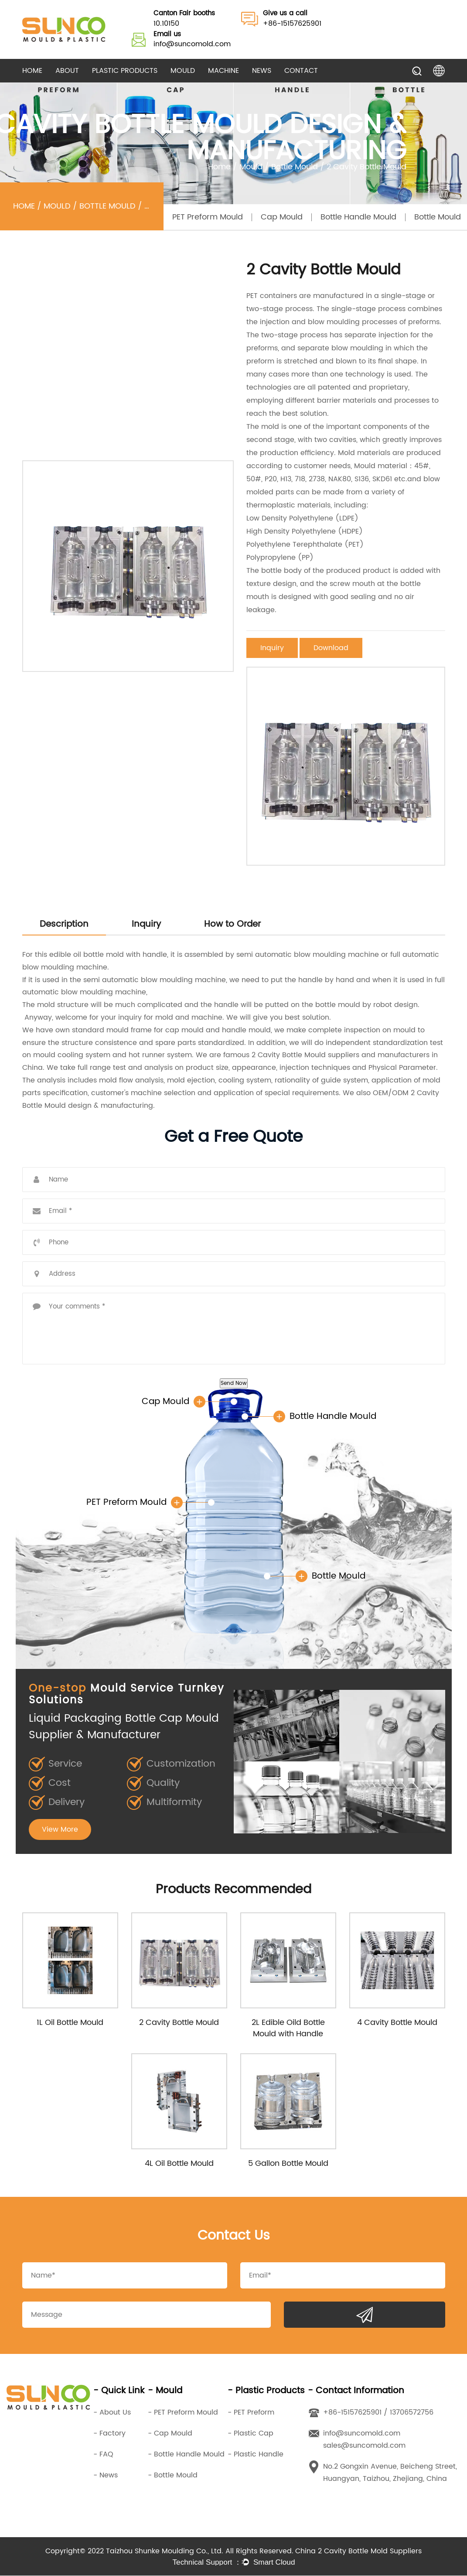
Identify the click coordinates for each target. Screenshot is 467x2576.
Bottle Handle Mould (358, 217)
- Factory (109, 2433)
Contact (301, 70)
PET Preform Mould (207, 217)
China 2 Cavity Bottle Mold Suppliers (358, 2551)
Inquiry (272, 648)
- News (105, 2475)
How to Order (232, 924)
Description (64, 924)
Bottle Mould (294, 167)
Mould (182, 70)
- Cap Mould (170, 2433)
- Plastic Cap (250, 2433)
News (261, 70)
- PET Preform (251, 2412)
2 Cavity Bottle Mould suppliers (305, 1055)
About (67, 70)
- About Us (112, 2412)
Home (32, 70)
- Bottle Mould (173, 2475)
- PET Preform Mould (183, 2412)
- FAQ (103, 2454)
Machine (223, 70)
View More (60, 1829)
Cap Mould (282, 217)
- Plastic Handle (255, 2454)
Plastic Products (124, 70)
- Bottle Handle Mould (186, 2454)
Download (331, 648)
